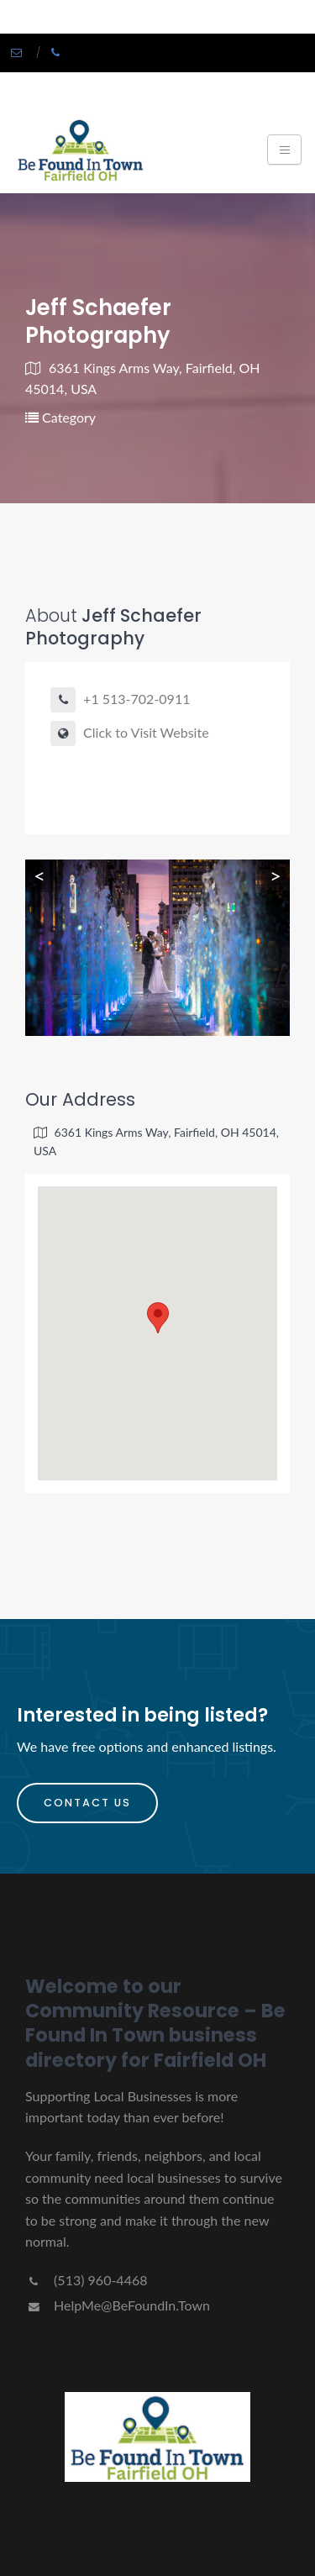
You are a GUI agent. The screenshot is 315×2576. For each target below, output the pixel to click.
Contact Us (87, 1802)
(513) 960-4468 (86, 2280)
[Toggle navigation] (284, 149)
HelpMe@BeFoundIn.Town (117, 2305)
